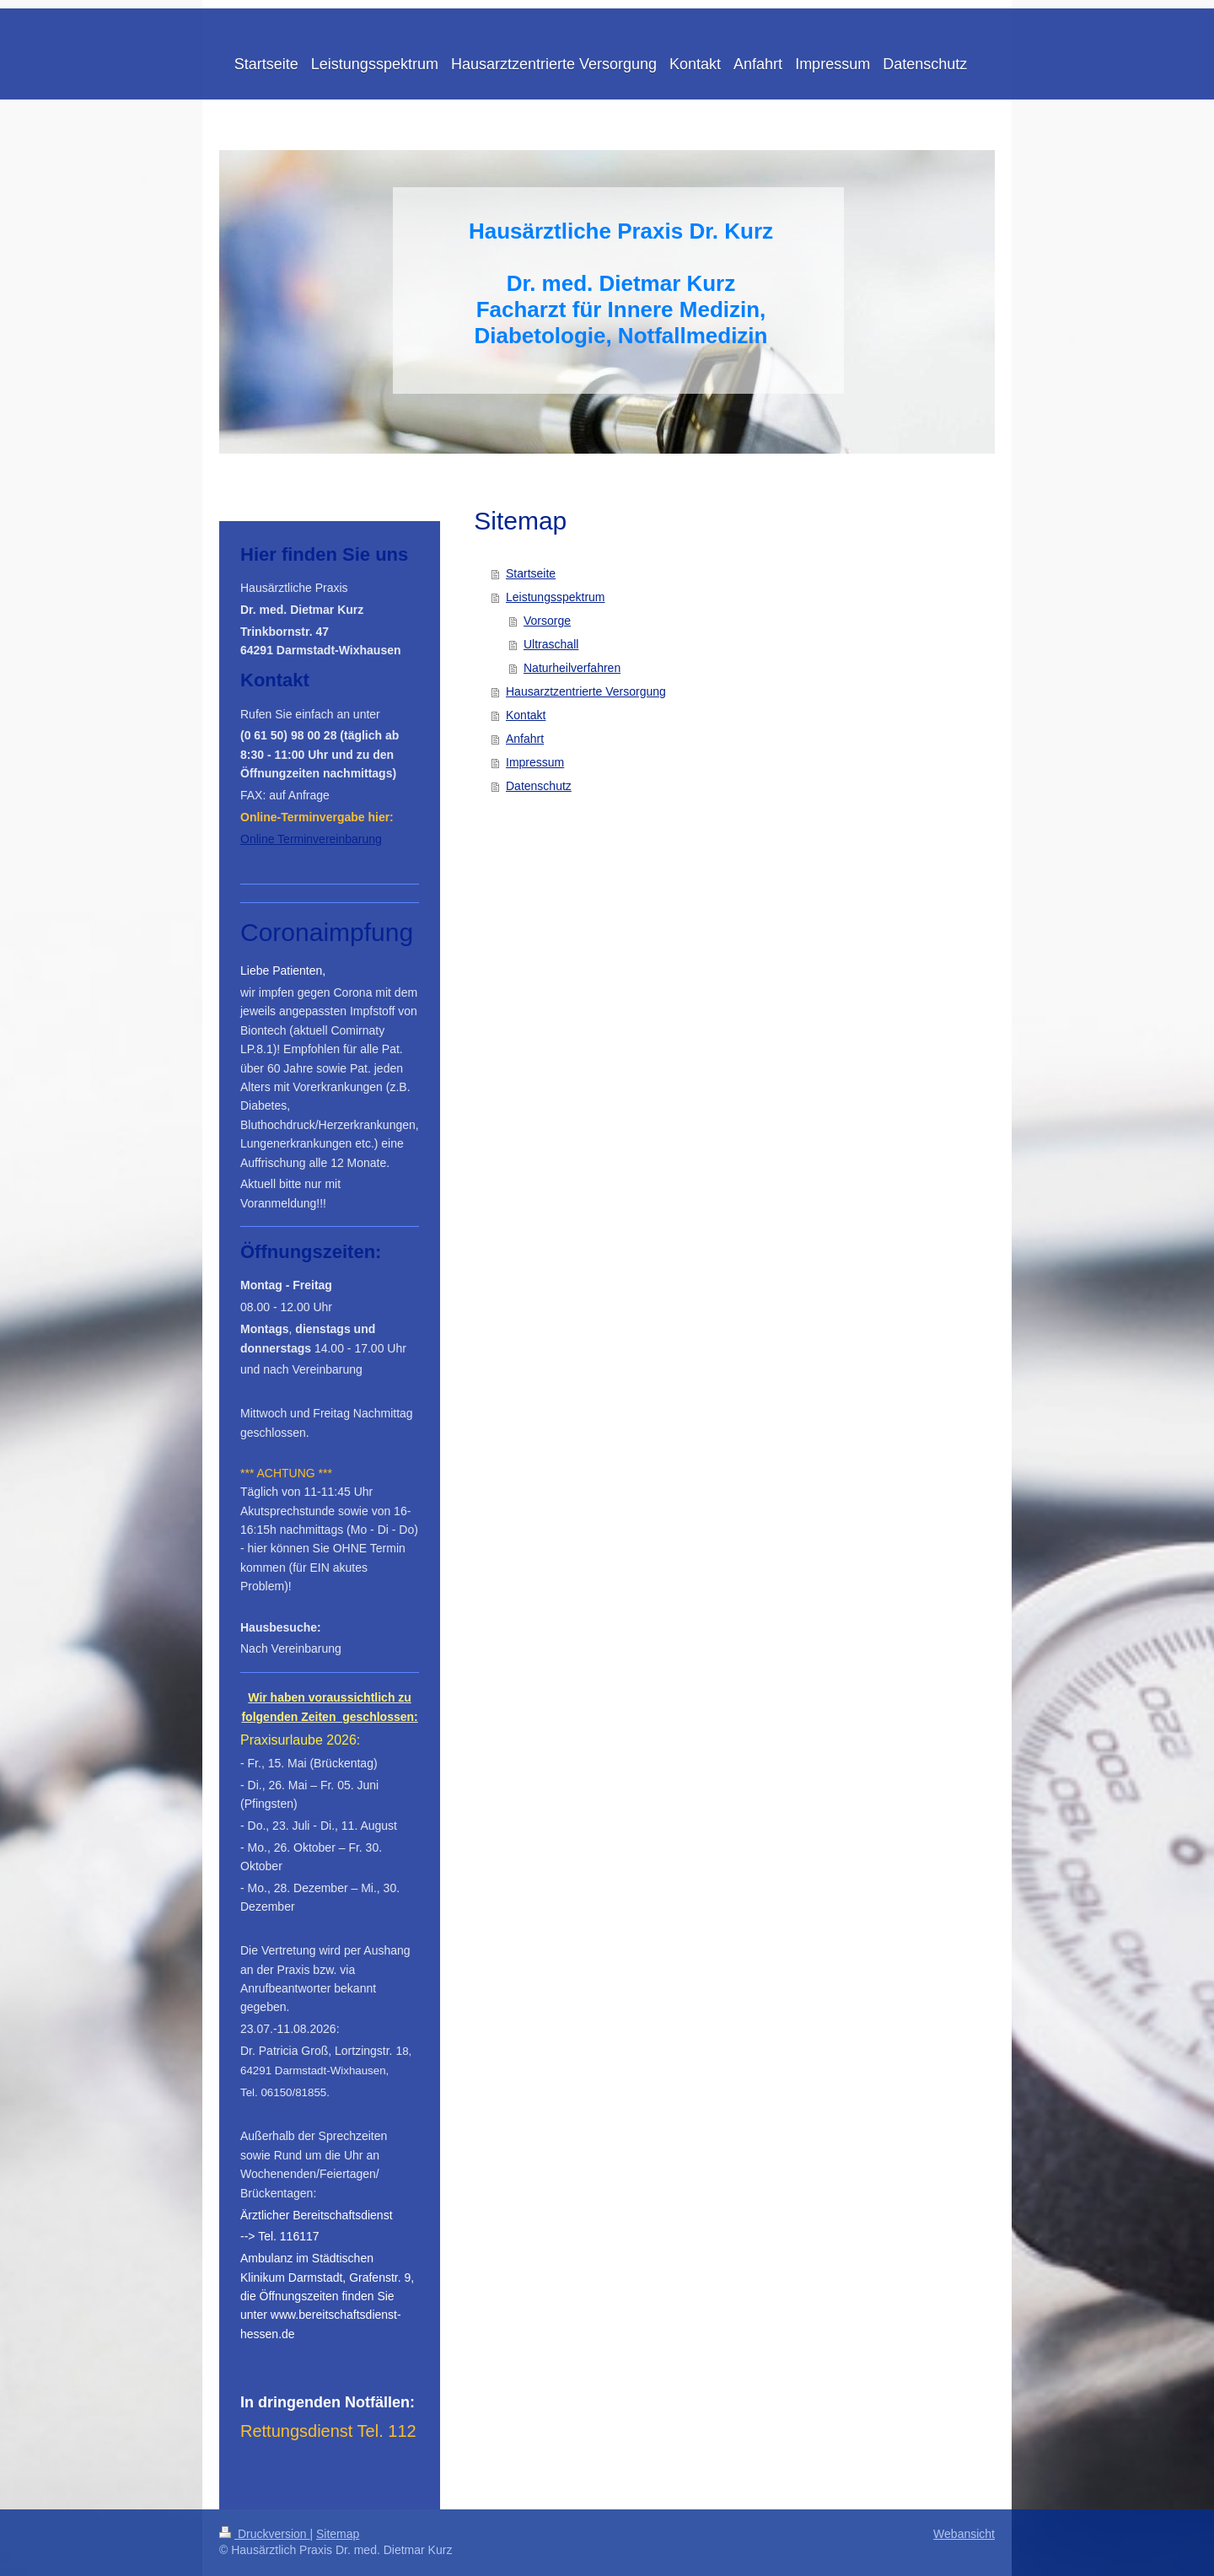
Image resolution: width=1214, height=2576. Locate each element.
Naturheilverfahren (572, 668)
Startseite (531, 573)
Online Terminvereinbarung (311, 839)
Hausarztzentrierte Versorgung (586, 691)
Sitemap (337, 2534)
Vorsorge (547, 620)
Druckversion (264, 2534)
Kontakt (525, 715)
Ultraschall (551, 644)
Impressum (535, 762)
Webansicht (964, 2534)
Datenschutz (539, 786)
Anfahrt (525, 738)
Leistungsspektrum (555, 597)
